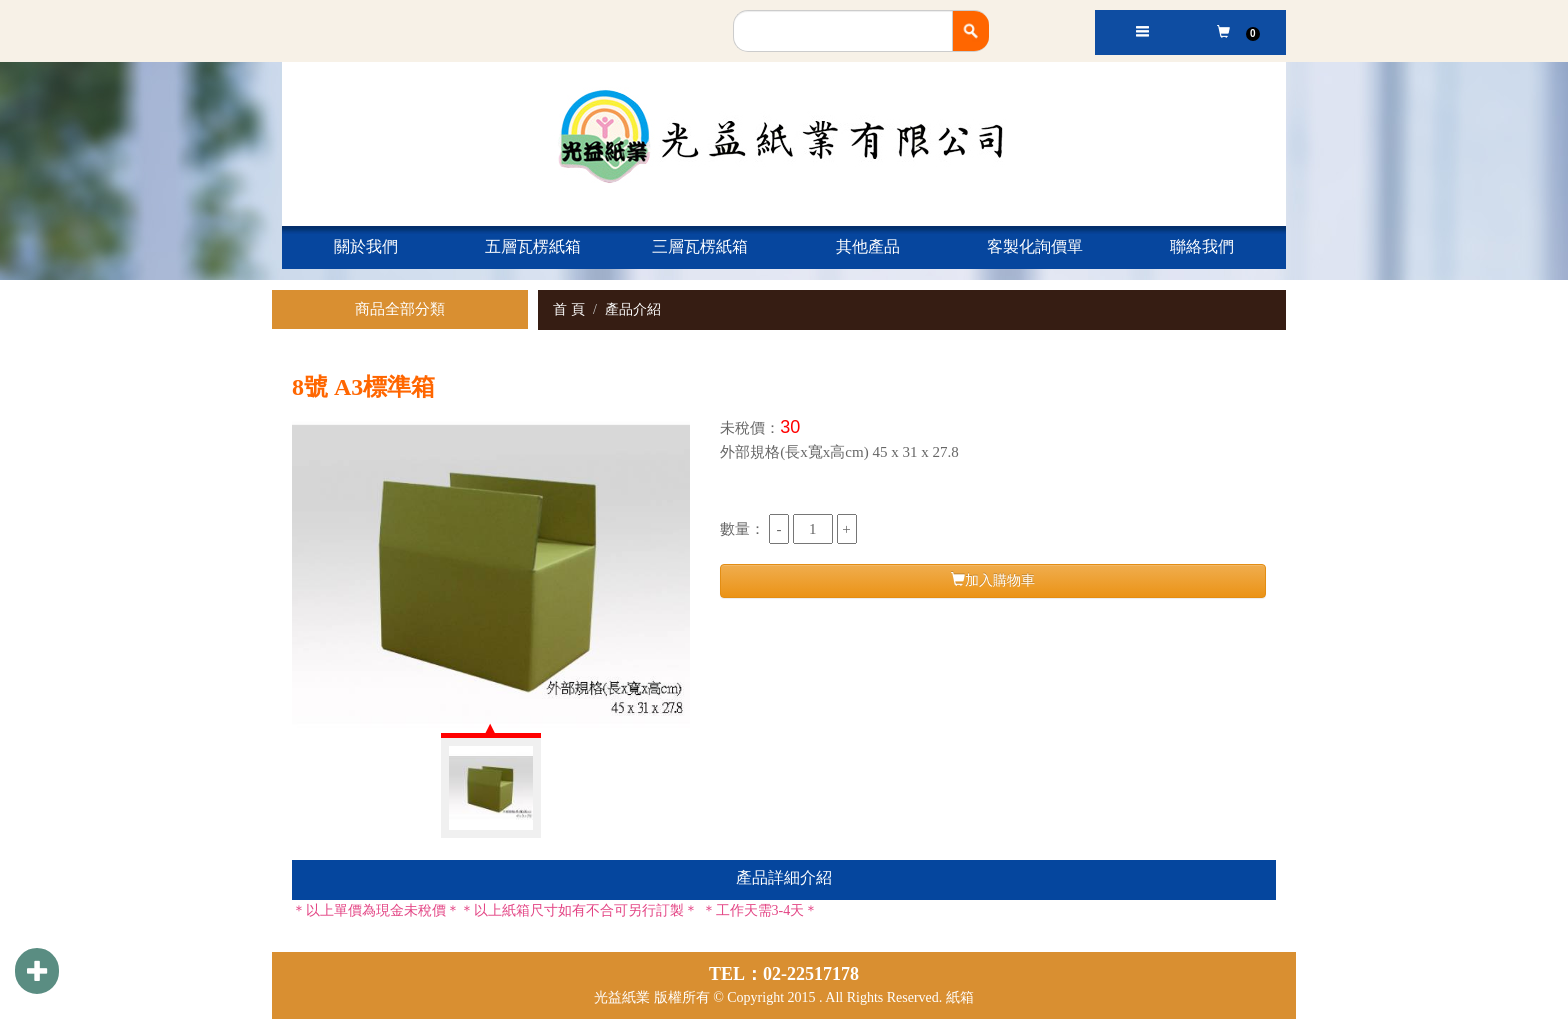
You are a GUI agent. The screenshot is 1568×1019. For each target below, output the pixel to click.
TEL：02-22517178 (784, 974)
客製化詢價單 (1035, 246)
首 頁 (569, 309)
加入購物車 (993, 580)
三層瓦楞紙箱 (700, 246)
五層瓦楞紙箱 (533, 246)
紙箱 (960, 997)
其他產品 (868, 246)
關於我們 (366, 246)
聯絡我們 (1202, 246)
